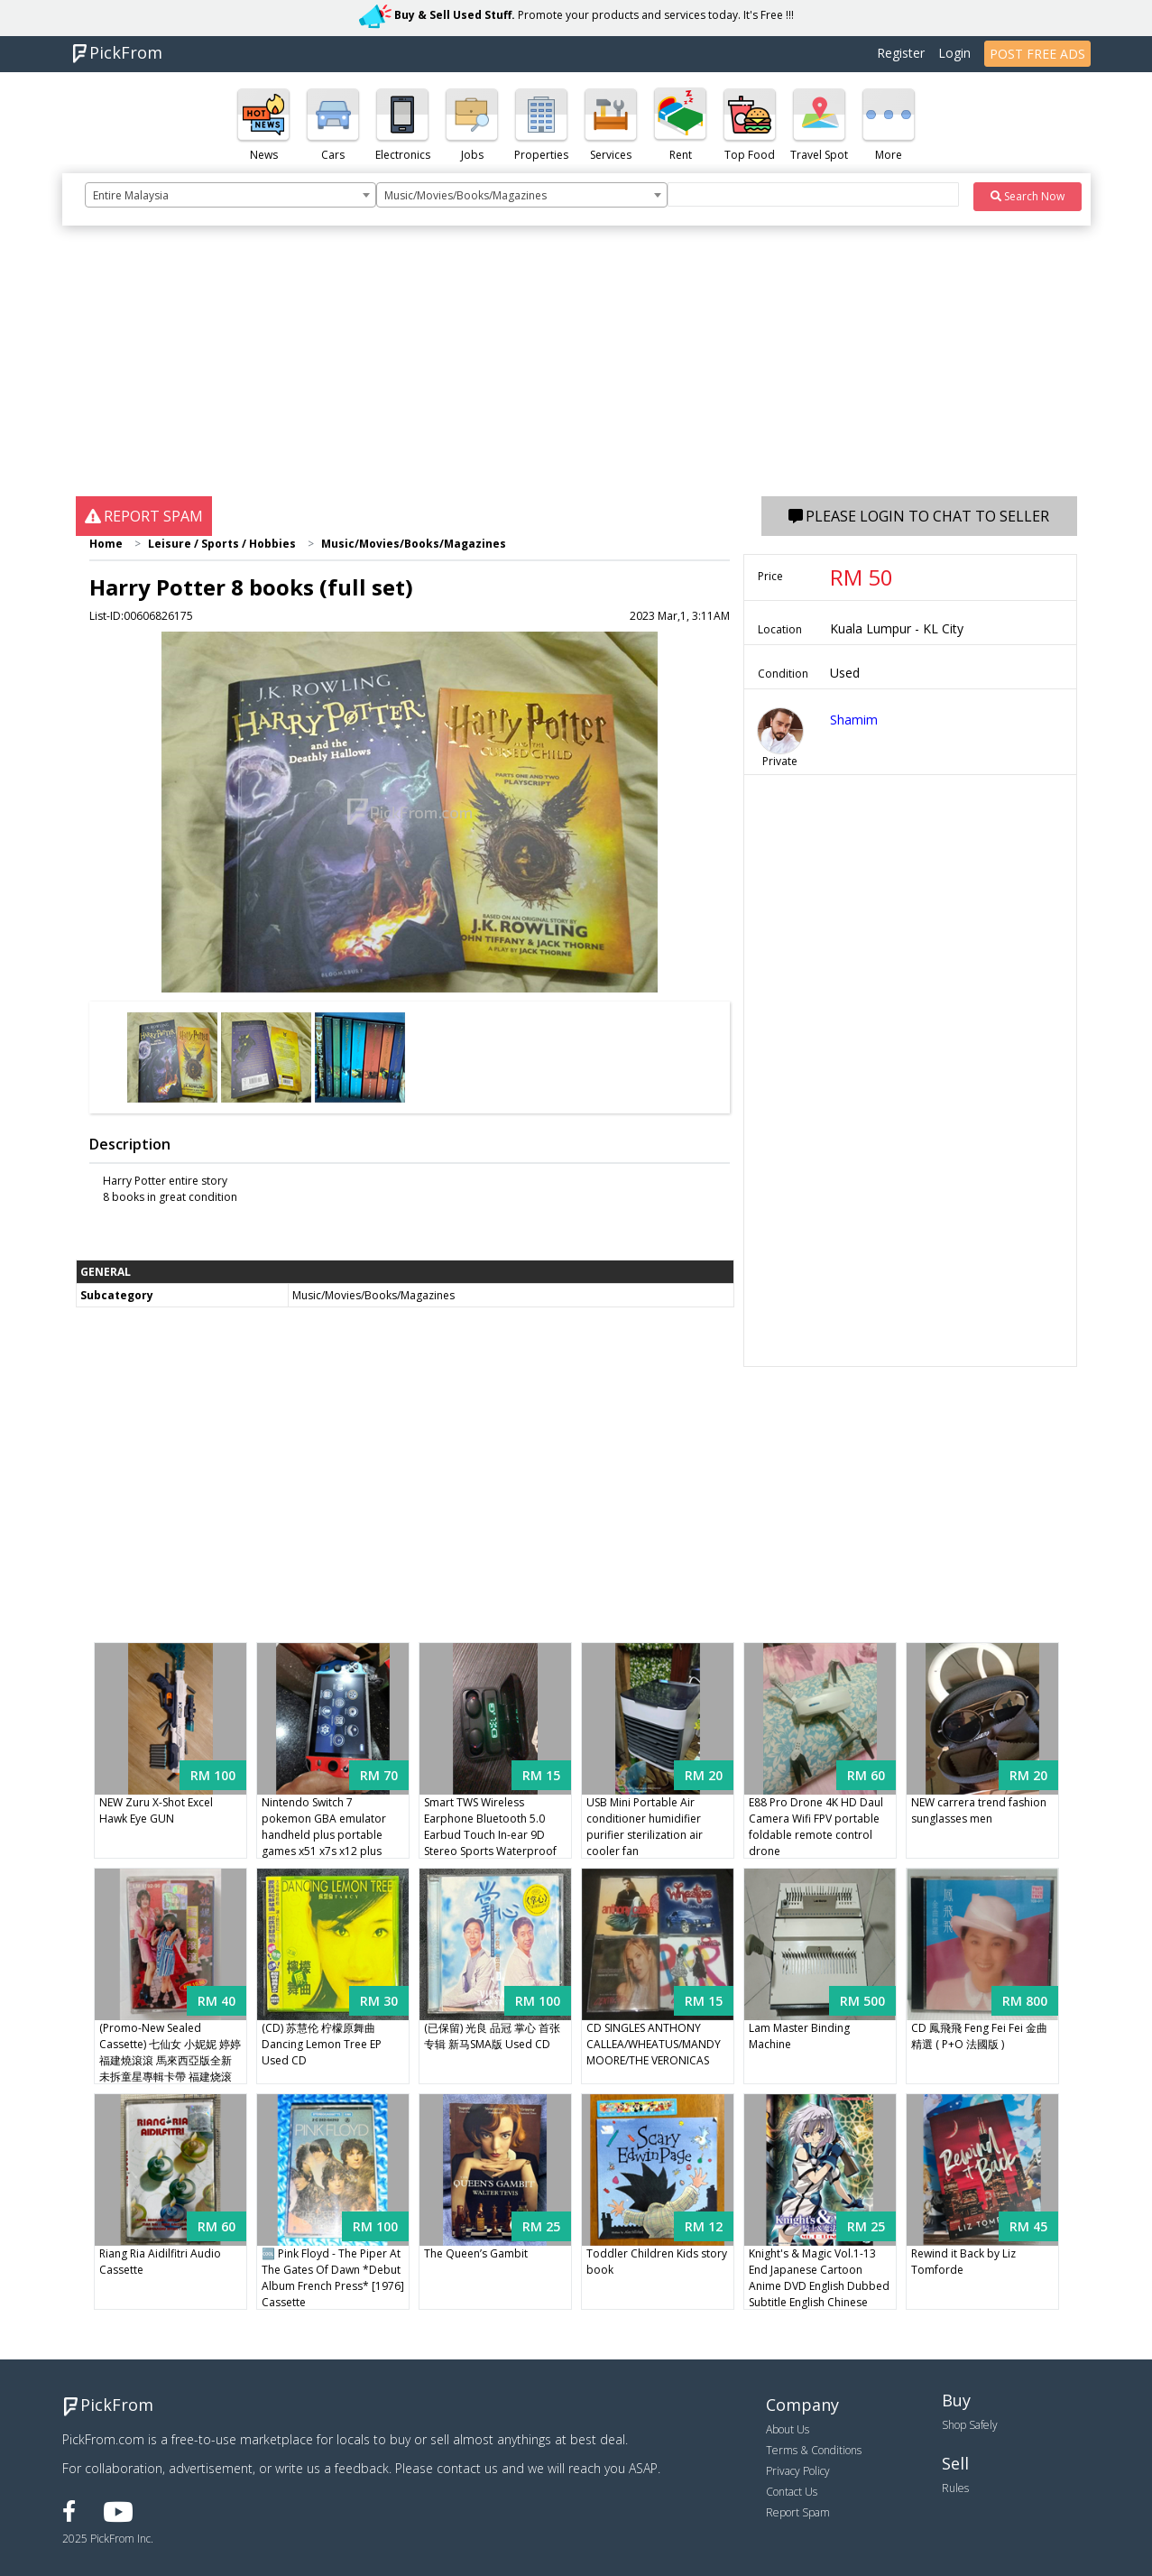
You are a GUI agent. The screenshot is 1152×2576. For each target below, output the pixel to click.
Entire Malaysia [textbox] (131, 195)
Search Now (1027, 196)
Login (954, 52)
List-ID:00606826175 (141, 615)
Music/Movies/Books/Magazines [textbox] (465, 195)
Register (901, 52)
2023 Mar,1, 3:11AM (680, 615)
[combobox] (230, 195)
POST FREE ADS (1037, 53)
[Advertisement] (576, 370)
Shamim (854, 719)
